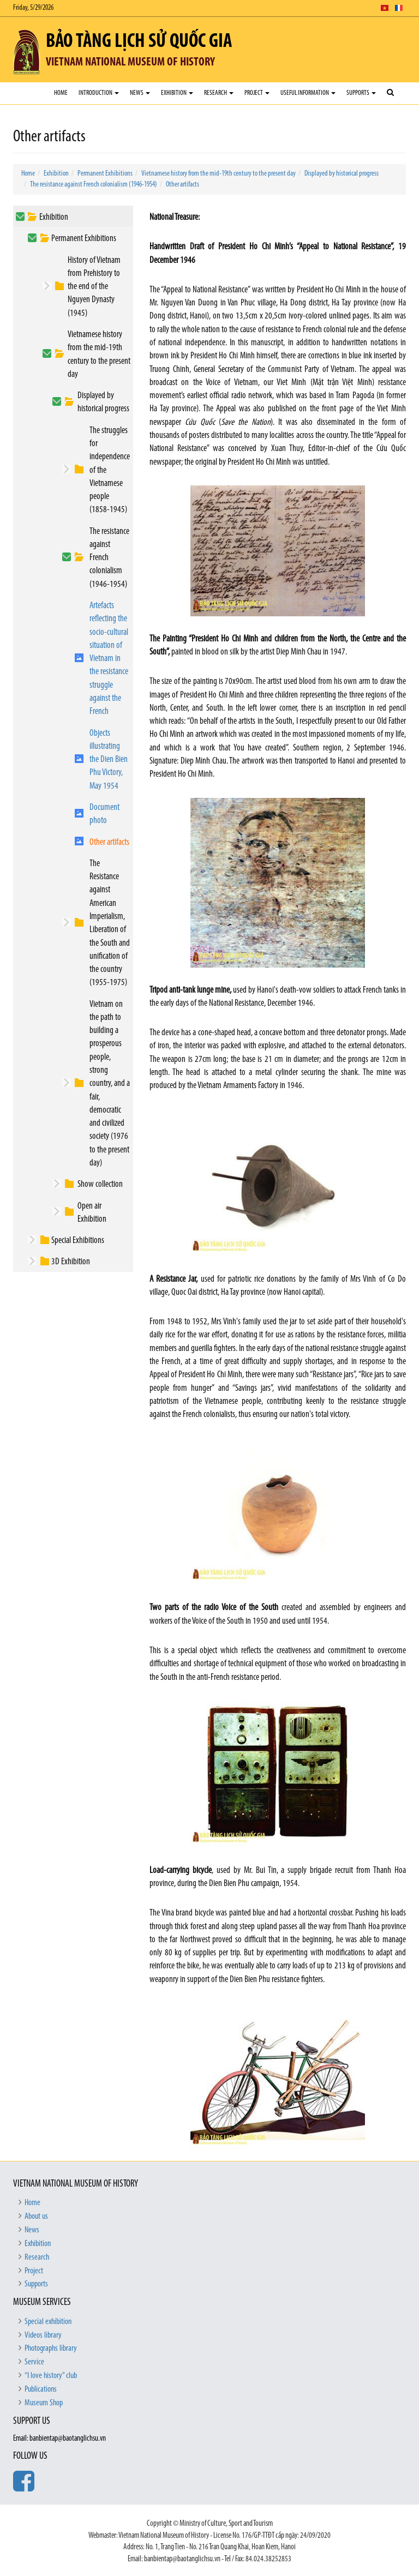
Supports (361, 93)
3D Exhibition (70, 1261)
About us (36, 2216)
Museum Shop (44, 2403)
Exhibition (177, 93)
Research (219, 93)
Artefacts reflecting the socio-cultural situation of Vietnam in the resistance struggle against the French (108, 658)
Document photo (104, 814)
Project (257, 93)
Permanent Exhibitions (105, 174)
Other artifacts (182, 185)
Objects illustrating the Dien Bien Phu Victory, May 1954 (108, 760)
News (140, 93)
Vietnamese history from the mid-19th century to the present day (218, 174)
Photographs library (51, 2348)
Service (34, 2362)
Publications (41, 2389)
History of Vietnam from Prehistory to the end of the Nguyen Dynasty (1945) (94, 287)
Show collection (100, 1184)
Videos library (43, 2335)
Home (61, 93)
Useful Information (308, 93)
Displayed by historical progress (341, 174)
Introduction (99, 93)
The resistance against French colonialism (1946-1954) (93, 185)
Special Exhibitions (77, 1240)
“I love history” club (51, 2375)
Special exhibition (48, 2321)
